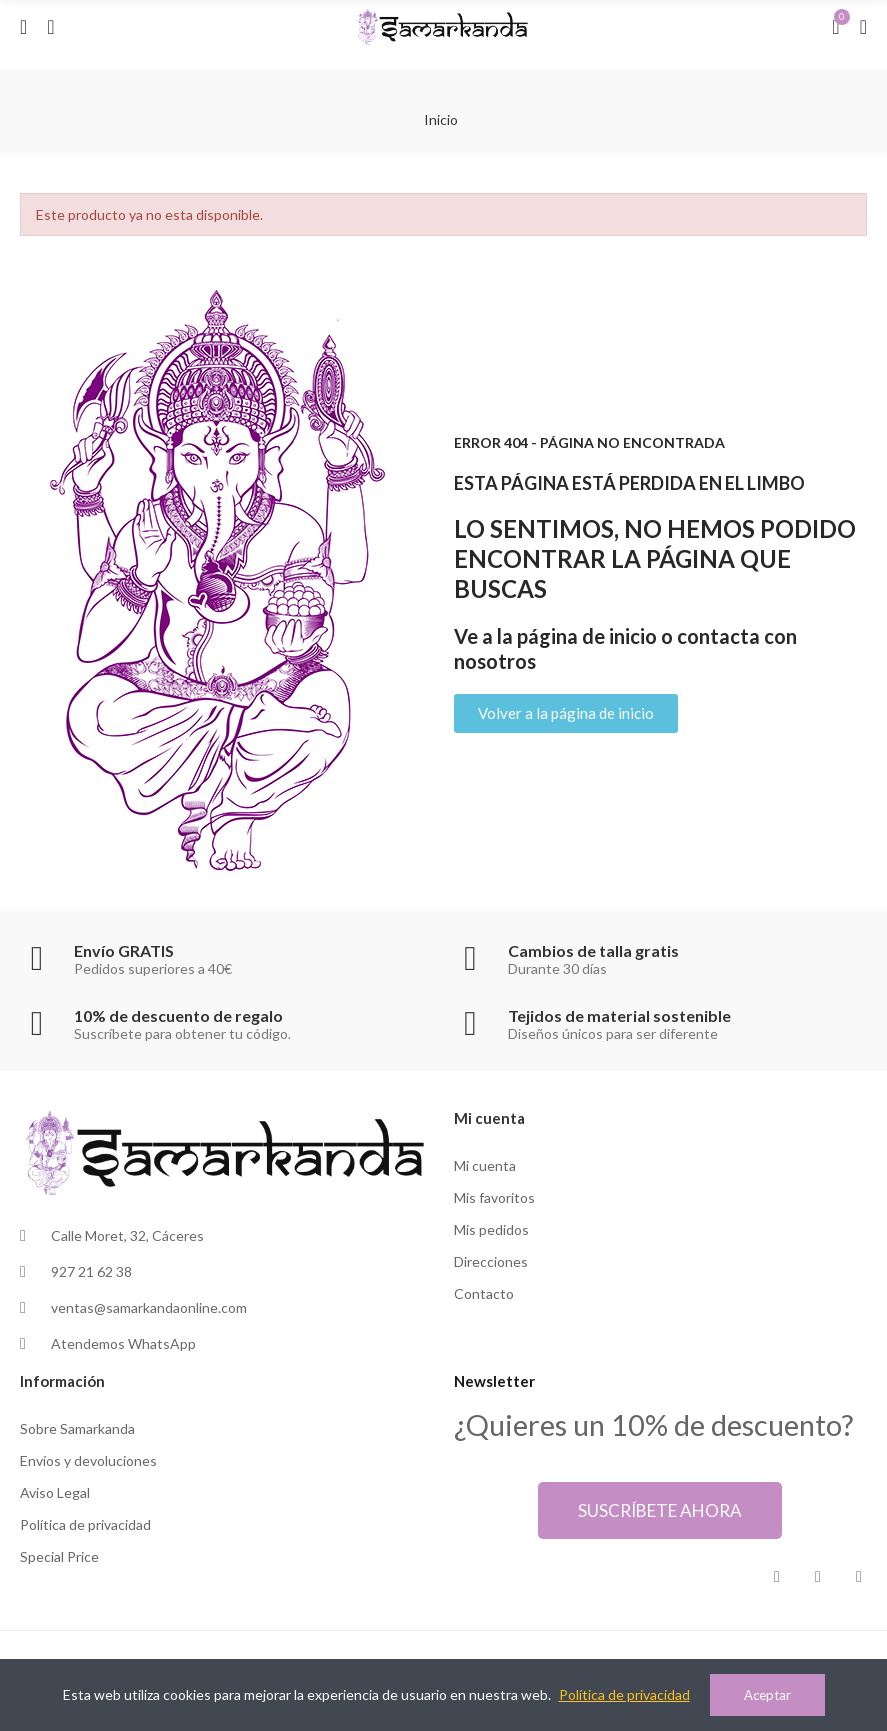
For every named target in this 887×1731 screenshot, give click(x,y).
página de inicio (587, 636)
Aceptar (767, 1695)
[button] (566, 713)
